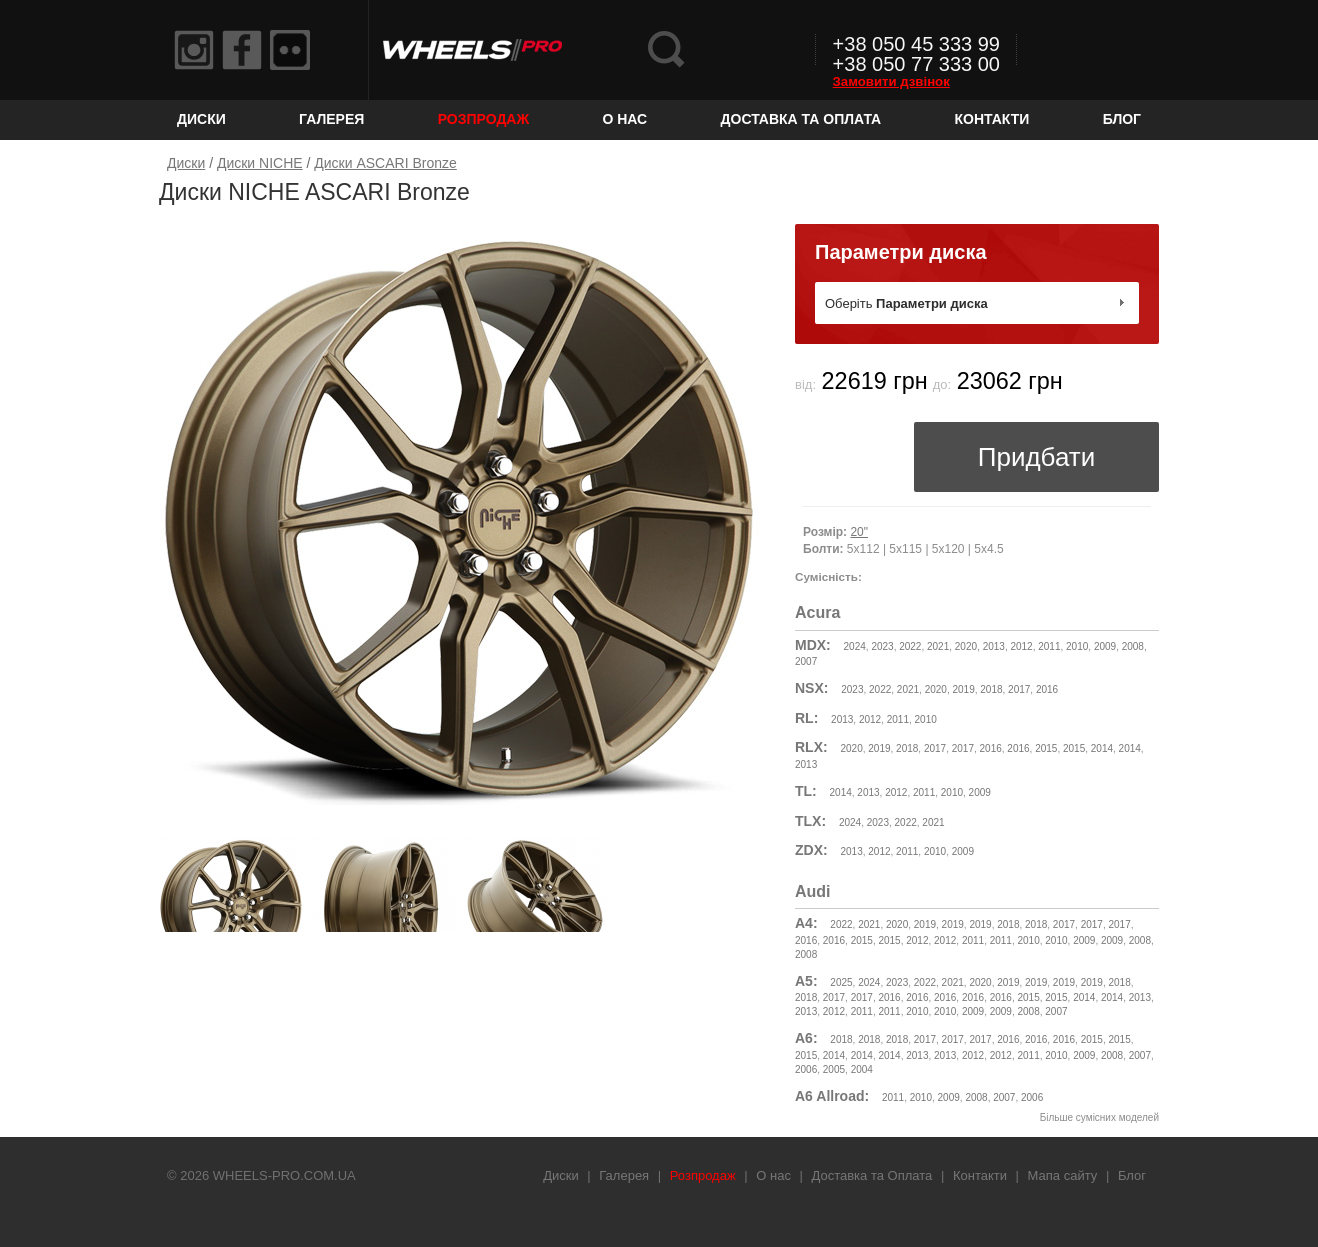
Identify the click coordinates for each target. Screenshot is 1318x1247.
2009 (1105, 646)
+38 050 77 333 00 (916, 64)
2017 (1019, 689)
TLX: (810, 821)
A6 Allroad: (832, 1096)
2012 (1021, 646)
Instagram (194, 50)
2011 (1049, 646)
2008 (1133, 646)
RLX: (811, 747)
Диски (201, 119)
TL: (806, 791)
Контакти (992, 119)
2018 (991, 689)
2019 (963, 689)
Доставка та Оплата (801, 119)
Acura (817, 612)
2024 (855, 646)
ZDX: (811, 850)
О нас (624, 119)
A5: (806, 981)
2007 (806, 661)
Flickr (290, 50)
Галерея (331, 119)
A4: (806, 923)
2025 (841, 982)
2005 (834, 1069)
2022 (910, 646)
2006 (806, 1069)
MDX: (813, 645)
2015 (1046, 748)
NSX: (811, 688)
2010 (1077, 646)
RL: (806, 718)
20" (859, 532)
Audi (813, 891)
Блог (1122, 119)
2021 (938, 646)
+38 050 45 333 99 (916, 44)
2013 (994, 646)
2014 (1102, 748)
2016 (1047, 689)
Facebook (242, 50)
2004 (862, 1069)
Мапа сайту (1063, 1175)
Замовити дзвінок (891, 81)
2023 (882, 646)
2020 (966, 646)
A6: (806, 1038)
